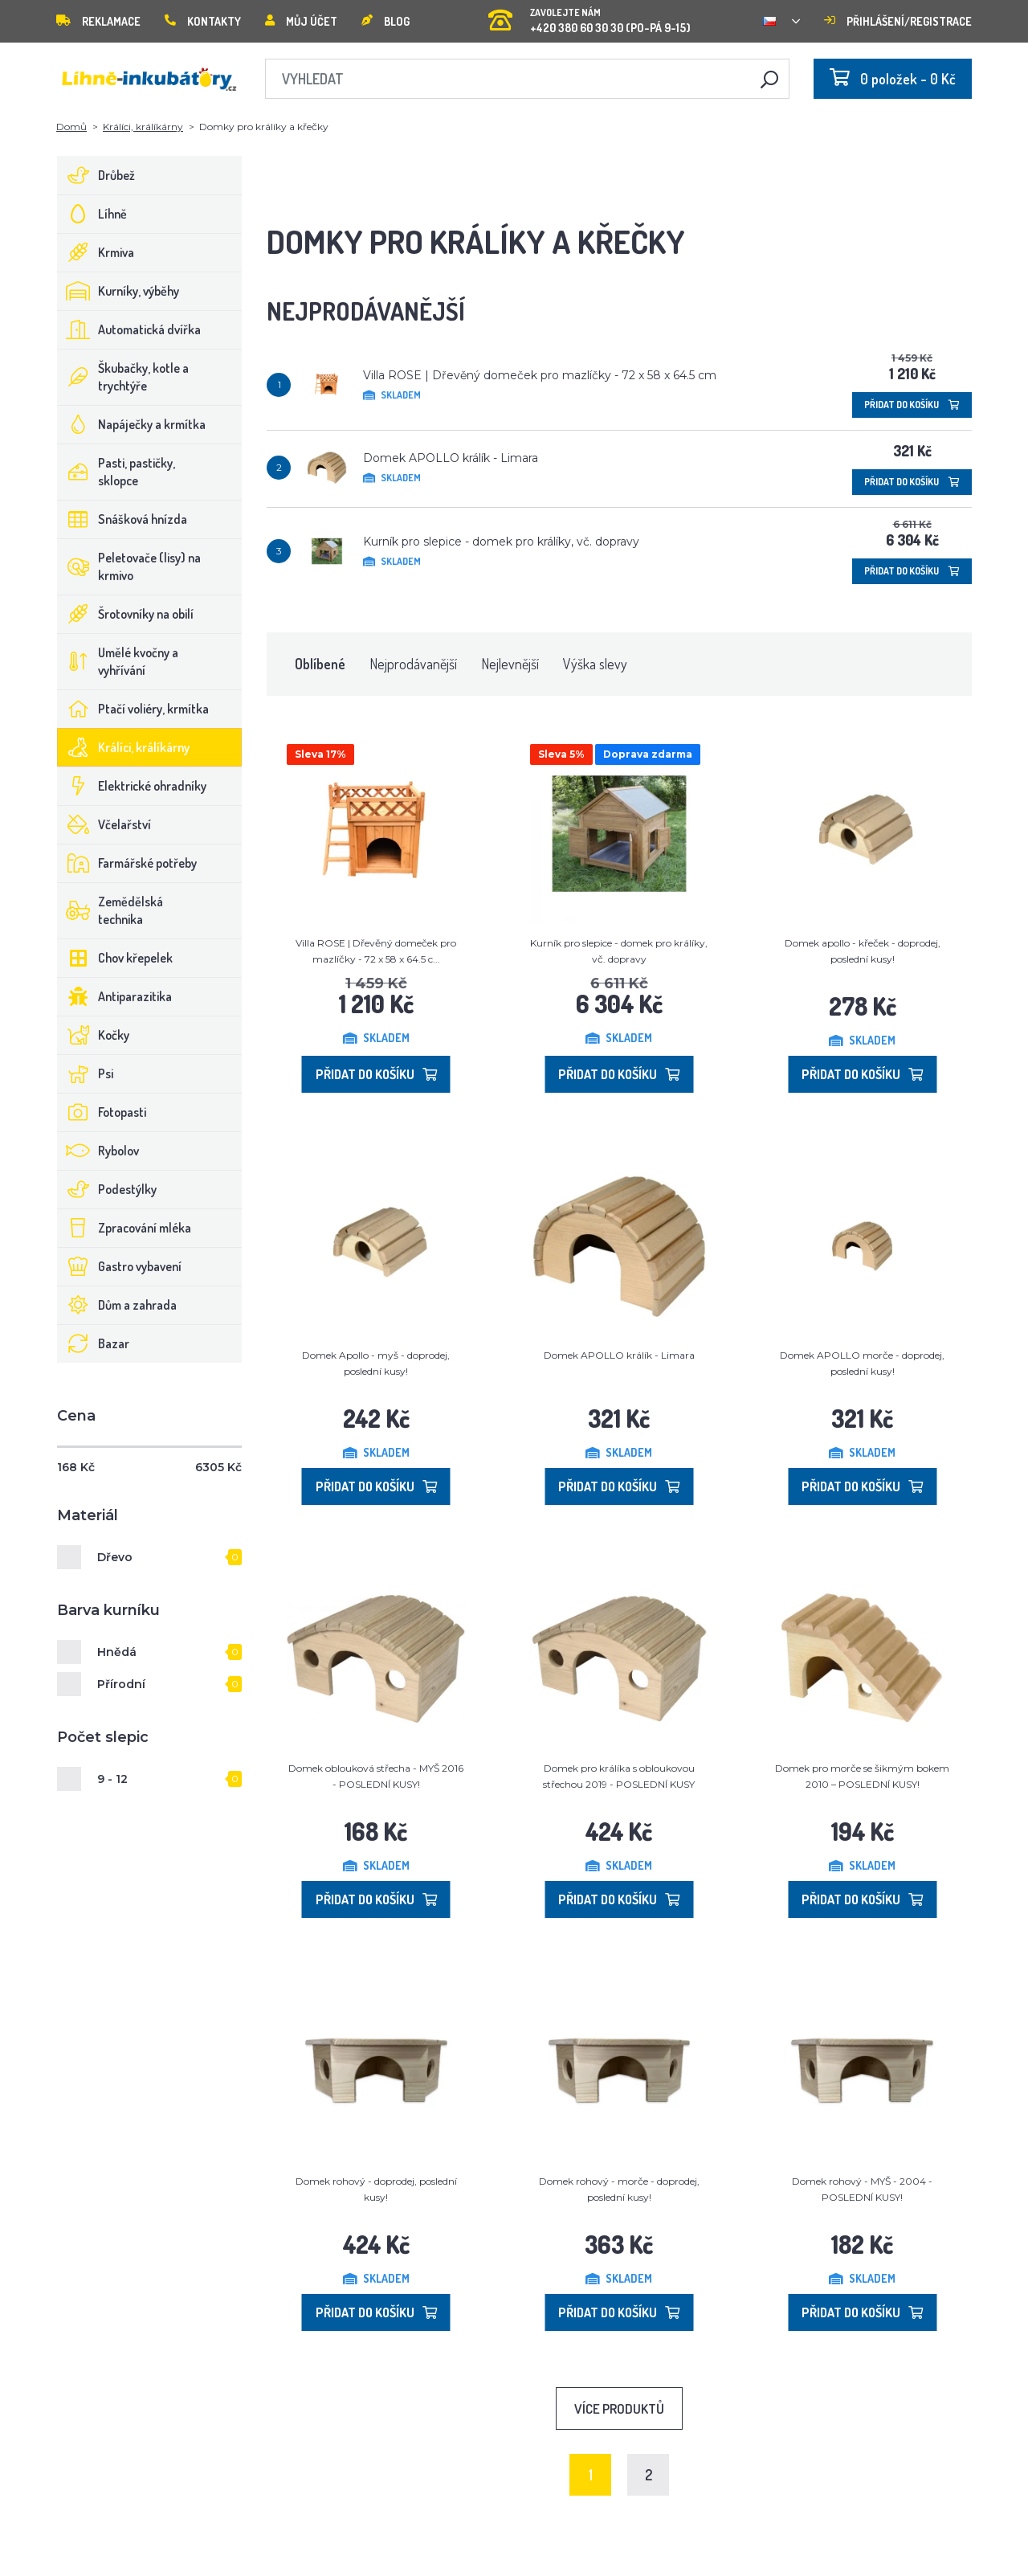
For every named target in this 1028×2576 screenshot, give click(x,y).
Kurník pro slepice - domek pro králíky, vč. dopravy (501, 541)
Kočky (93, 1035)
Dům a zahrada (117, 1305)
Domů (71, 127)
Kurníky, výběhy (118, 291)
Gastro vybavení (120, 1266)
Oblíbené (320, 664)
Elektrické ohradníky (132, 786)
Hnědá (117, 1652)
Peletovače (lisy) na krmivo (129, 566)
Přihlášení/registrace (898, 21)
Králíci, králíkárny (143, 127)
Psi (85, 1073)
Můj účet (301, 21)
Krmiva (96, 252)
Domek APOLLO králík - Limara (450, 458)
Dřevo (115, 1557)
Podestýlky (107, 1189)
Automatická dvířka (129, 329)
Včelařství (104, 824)
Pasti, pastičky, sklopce (116, 472)
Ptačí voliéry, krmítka (133, 709)
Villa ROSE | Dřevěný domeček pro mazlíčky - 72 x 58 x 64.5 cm (539, 375)
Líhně (92, 214)
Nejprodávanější (413, 664)
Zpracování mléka (124, 1228)
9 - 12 (112, 1779)
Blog (385, 21)
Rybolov (98, 1150)
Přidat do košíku (912, 405)
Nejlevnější (510, 664)
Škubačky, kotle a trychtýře (123, 377)
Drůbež (96, 175)
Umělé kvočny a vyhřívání (118, 661)
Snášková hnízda (122, 519)
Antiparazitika (115, 996)
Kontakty (203, 21)
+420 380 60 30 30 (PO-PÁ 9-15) (589, 15)
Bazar (93, 1343)
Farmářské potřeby (127, 863)
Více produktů (619, 2408)
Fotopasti (102, 1112)
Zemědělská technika (110, 910)
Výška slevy (595, 664)
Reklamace (98, 21)
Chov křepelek (115, 958)
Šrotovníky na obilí (126, 614)
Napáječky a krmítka (132, 424)
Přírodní (121, 1684)
